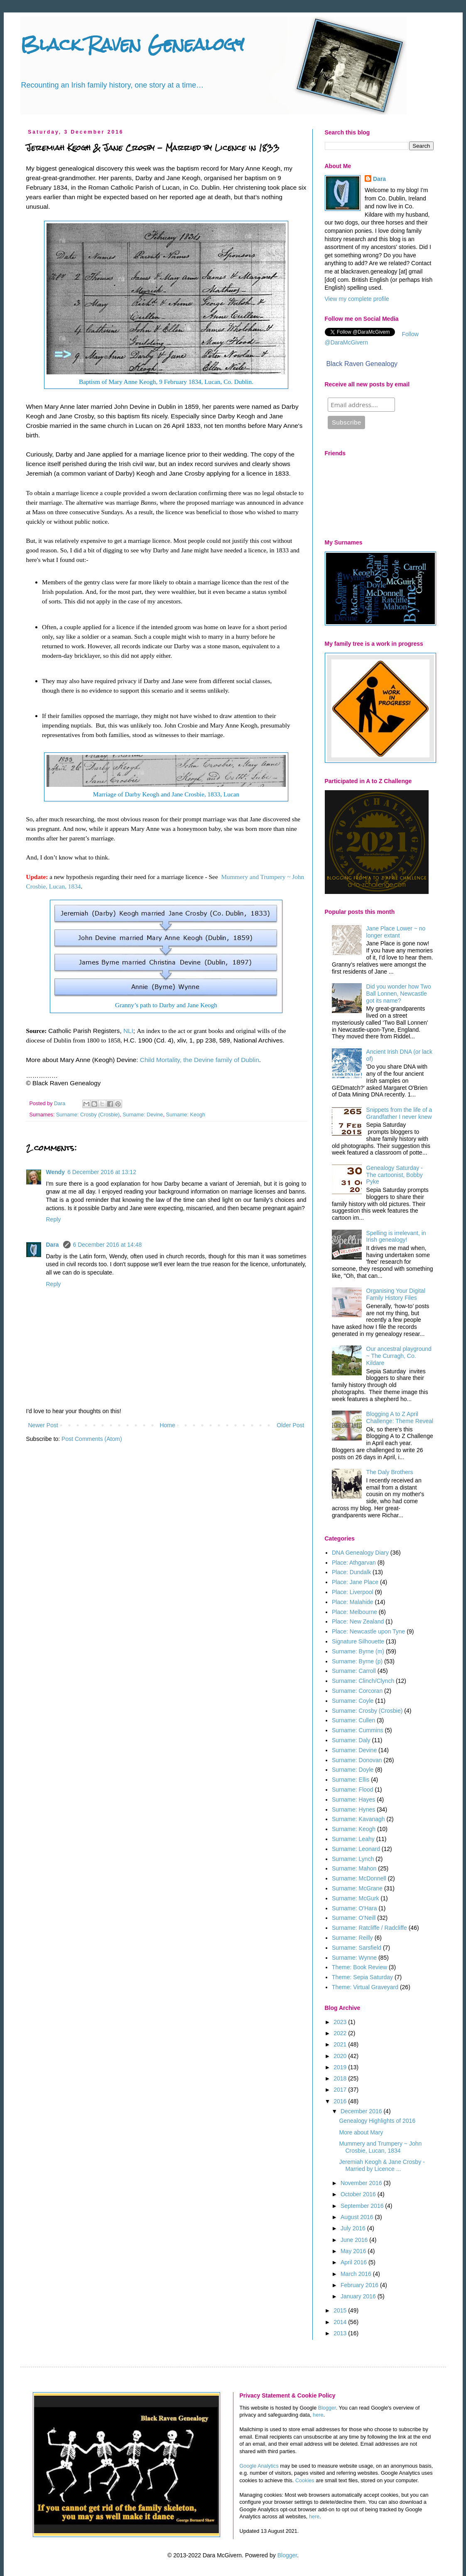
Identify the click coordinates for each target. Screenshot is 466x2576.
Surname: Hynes (353, 1809)
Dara (53, 1244)
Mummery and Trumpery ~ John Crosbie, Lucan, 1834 (380, 2147)
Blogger (327, 2408)
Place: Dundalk (351, 1572)
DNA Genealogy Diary (360, 1552)
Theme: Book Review (359, 1967)
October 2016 (359, 2194)
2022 (341, 2033)
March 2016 (357, 2274)
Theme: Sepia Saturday (362, 1977)
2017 (341, 2089)
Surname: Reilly (352, 1937)
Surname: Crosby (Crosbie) (88, 1115)
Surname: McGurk (355, 1898)
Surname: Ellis (350, 1779)
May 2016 (354, 2251)
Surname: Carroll (354, 1671)
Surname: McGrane (357, 1888)
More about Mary (361, 2132)
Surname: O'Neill (353, 1917)
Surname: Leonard (356, 1849)
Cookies (304, 2480)
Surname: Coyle (352, 1700)
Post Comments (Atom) (91, 1439)
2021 (341, 2044)
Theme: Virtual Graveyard (365, 1987)
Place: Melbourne (354, 1612)
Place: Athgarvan (354, 1562)
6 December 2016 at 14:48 (107, 1244)
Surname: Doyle (352, 1769)
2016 (341, 2101)
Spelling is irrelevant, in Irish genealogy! (396, 1236)
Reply (53, 1219)
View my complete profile (357, 298)
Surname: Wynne (354, 1957)
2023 (341, 2022)
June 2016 (355, 2240)
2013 (341, 2333)
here (318, 2415)
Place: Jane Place (355, 1582)
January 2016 (359, 2296)
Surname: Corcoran (357, 1690)
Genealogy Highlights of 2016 (377, 2120)
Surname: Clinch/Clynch (363, 1680)
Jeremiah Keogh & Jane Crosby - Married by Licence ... (381, 2165)
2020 (341, 2056)
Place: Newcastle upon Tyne (368, 1631)
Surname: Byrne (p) (357, 1661)
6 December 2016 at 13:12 (101, 1172)
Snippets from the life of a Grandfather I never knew (399, 1113)
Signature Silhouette (358, 1641)
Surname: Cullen (353, 1720)
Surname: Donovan (357, 1760)
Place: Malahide (352, 1602)
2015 (341, 2310)
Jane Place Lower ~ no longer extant (396, 932)
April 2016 (354, 2262)
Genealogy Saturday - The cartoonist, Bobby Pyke (394, 1175)
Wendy (55, 1172)
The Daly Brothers (389, 1472)
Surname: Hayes (353, 1799)
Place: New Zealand (358, 1621)
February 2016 (360, 2285)
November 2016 (362, 2183)
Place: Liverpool (352, 1592)
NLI (128, 1030)
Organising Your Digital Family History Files (395, 1294)
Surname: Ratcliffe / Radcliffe (369, 1927)
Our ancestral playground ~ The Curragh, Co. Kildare (399, 1355)
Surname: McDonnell (359, 1878)
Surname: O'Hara (354, 1908)
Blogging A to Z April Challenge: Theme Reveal (400, 1417)
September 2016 (363, 2205)
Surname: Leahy (353, 1839)
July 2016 (354, 2228)
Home (167, 1425)
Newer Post (43, 1425)
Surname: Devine (143, 1115)
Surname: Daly (351, 1740)
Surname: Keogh (186, 1115)
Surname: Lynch (353, 1859)
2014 (341, 2322)
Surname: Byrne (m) (358, 1651)
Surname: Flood (352, 1789)
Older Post (290, 1425)
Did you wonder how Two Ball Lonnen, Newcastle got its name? (398, 993)
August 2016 (358, 2217)
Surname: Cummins (357, 1730)
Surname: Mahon (354, 1868)
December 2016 (362, 2111)
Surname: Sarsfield (356, 1947)
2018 (341, 2078)
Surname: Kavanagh (358, 1819)
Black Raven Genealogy (132, 44)
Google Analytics (259, 2466)
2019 (341, 2067)
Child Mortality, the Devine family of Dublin (199, 1059)
